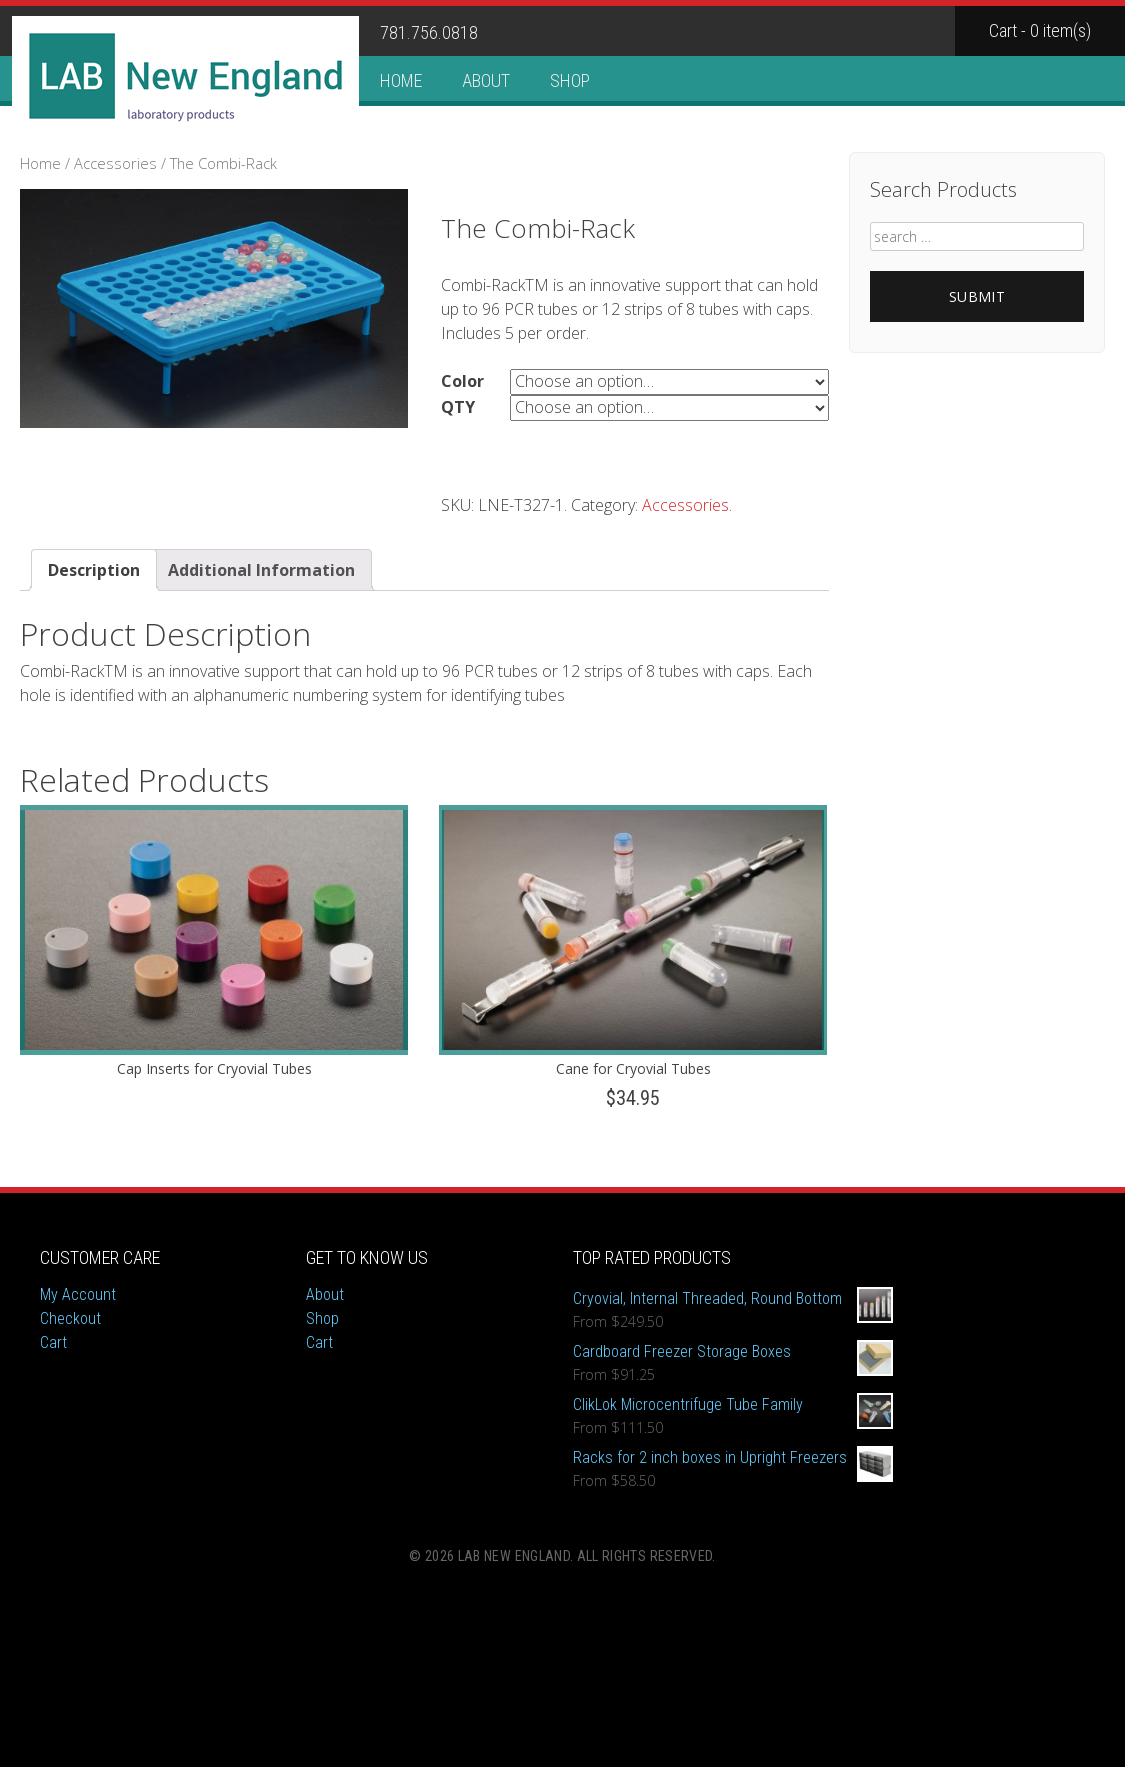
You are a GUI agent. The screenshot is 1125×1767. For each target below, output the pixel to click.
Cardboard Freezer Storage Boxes (733, 1352)
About (486, 80)
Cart (53, 1342)
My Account (78, 1294)
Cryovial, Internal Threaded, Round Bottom (733, 1299)
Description (94, 570)
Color (462, 381)
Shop (570, 80)
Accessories (115, 163)
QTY (458, 407)
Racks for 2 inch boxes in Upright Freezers (733, 1458)
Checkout (70, 1318)
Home (401, 80)
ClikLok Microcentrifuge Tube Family (733, 1405)
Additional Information (261, 570)
